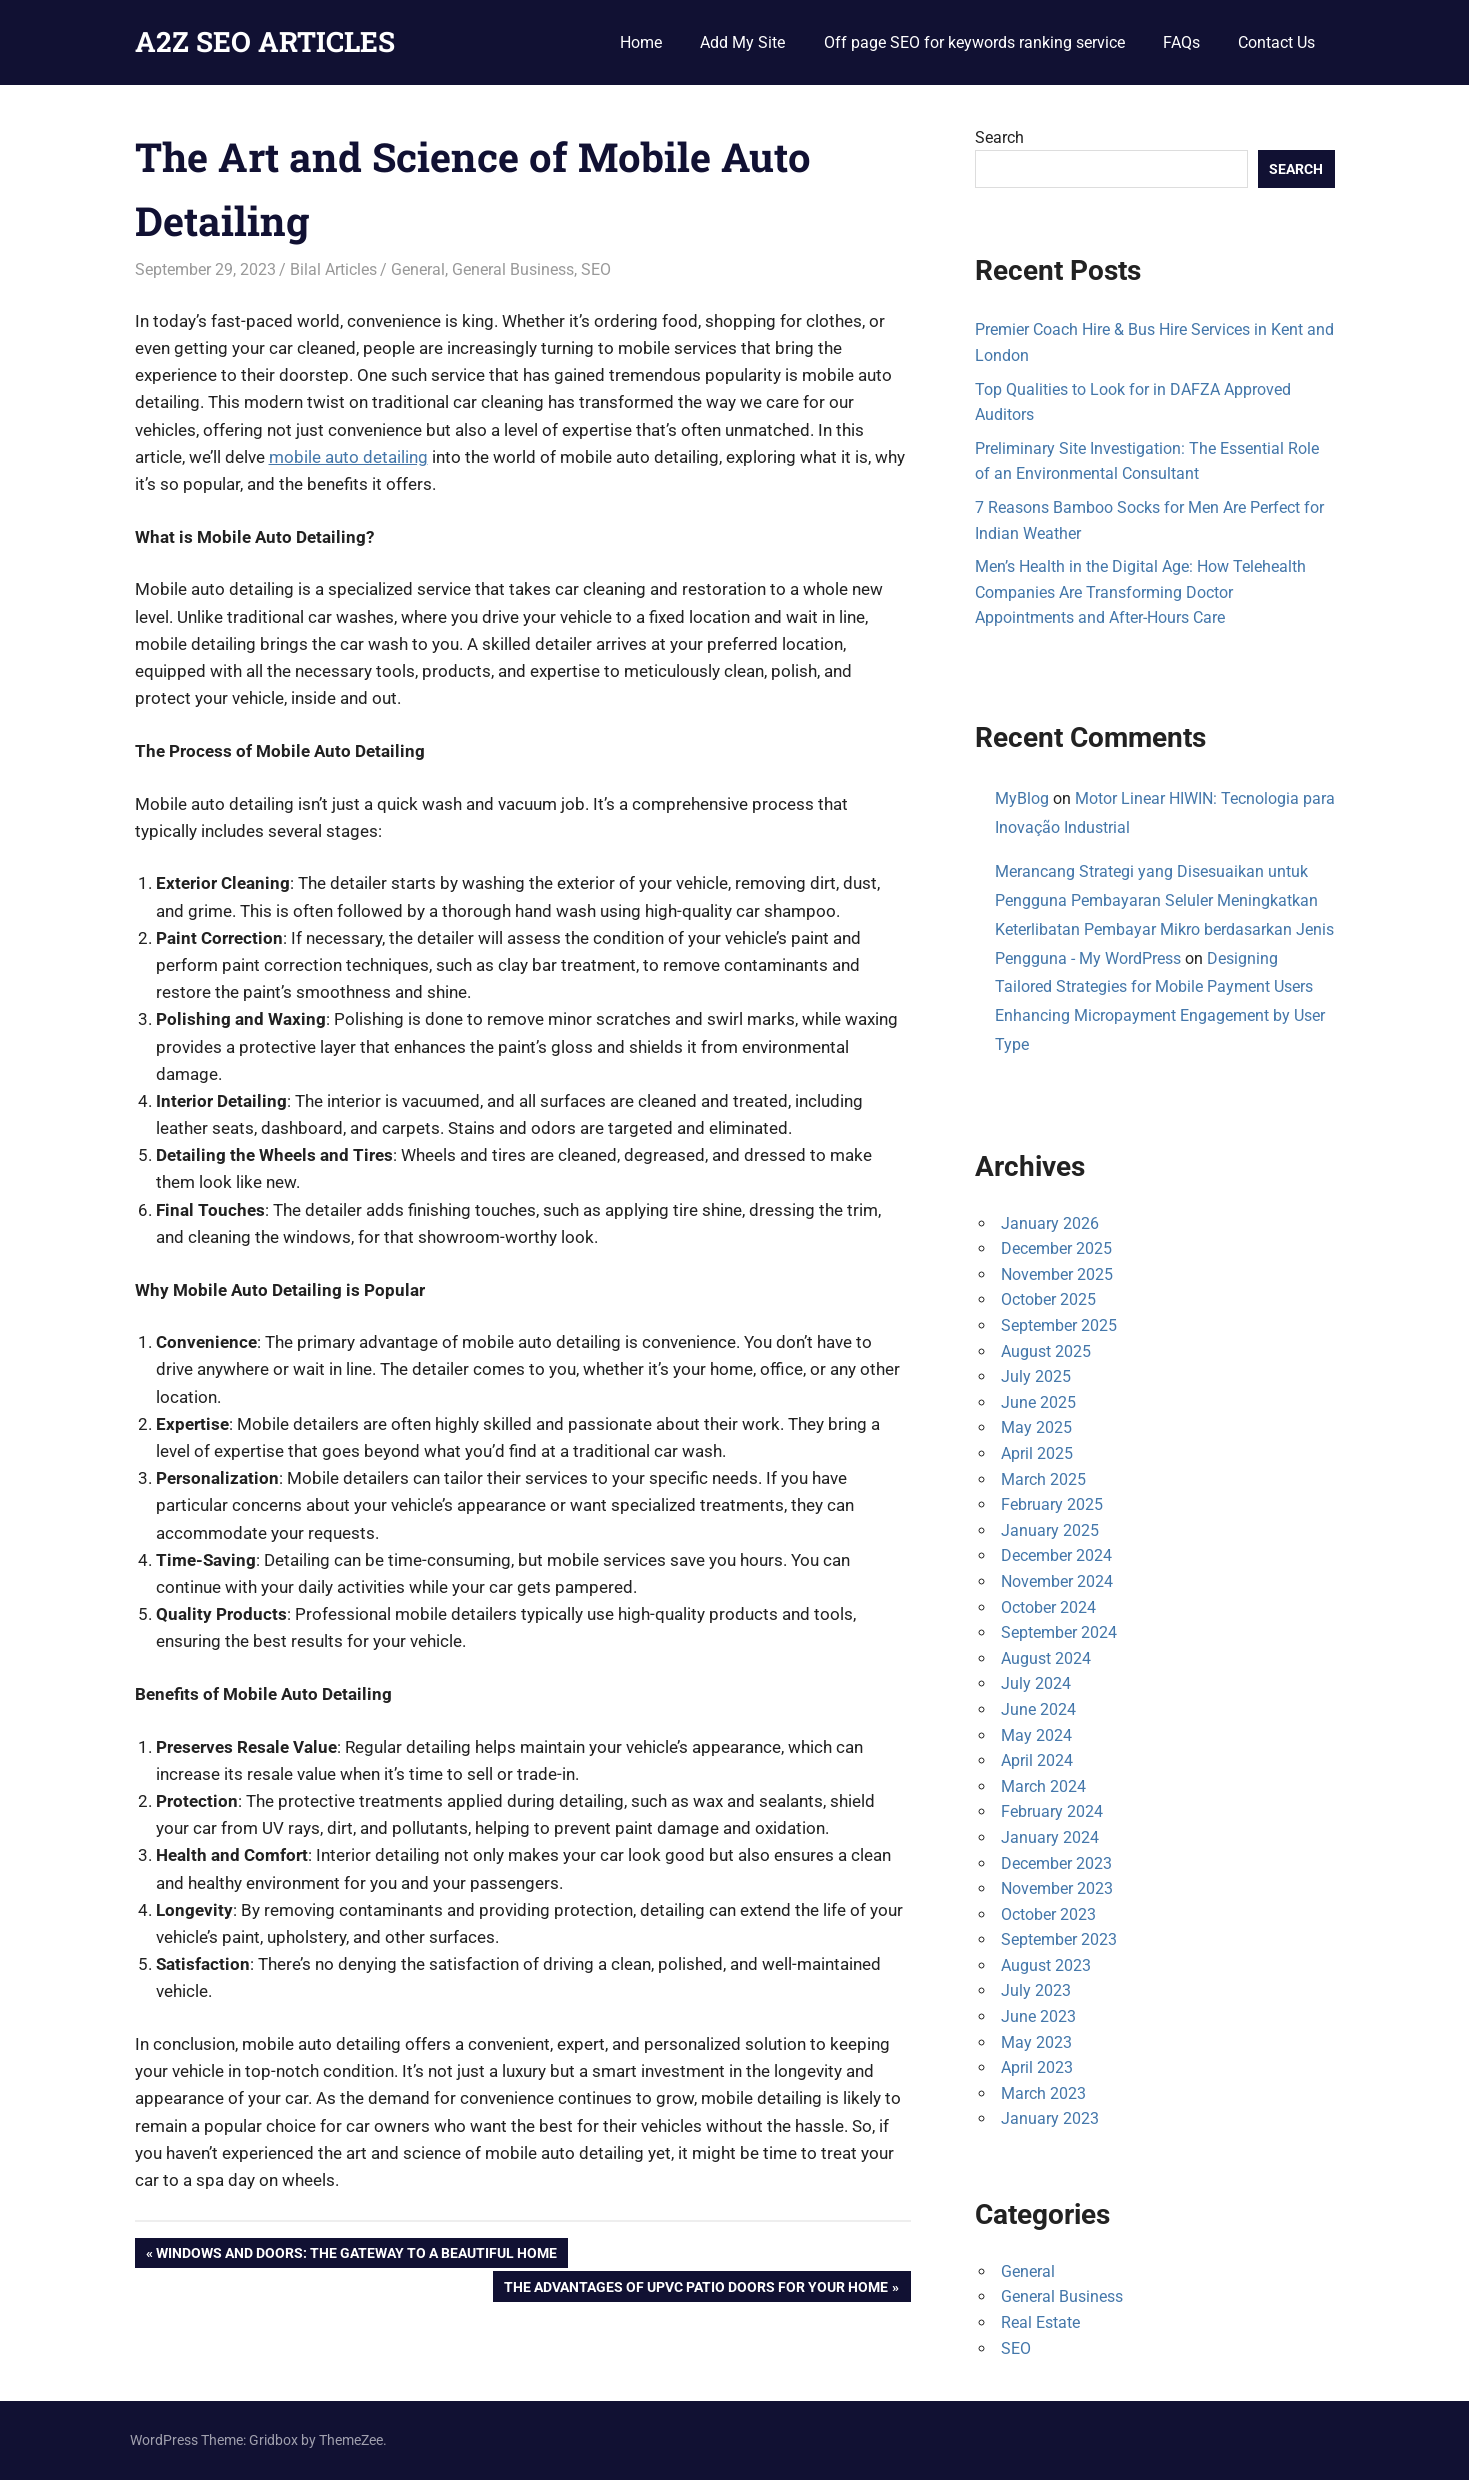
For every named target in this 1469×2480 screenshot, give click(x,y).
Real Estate (1040, 2322)
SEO (596, 269)
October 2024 (1048, 1607)
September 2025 (1059, 1325)
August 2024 (1046, 1658)
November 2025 (1057, 1274)
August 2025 (1046, 1351)
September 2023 (1059, 1939)
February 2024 (1052, 1811)
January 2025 (1050, 1530)
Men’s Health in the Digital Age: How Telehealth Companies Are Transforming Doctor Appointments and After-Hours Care (1140, 592)
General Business (513, 269)
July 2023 (1036, 1990)
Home (641, 42)
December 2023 (1056, 1863)
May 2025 (1036, 1427)
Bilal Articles (333, 269)
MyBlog (1022, 798)
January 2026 (1050, 1223)
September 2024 (1059, 1632)
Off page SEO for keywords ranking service (974, 42)
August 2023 (1046, 1965)
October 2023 (1048, 1914)
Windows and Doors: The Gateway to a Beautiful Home (356, 2255)
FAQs (1181, 42)
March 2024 (1043, 1786)
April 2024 (1037, 1760)
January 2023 (1050, 2118)
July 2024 (1036, 1683)
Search (999, 137)
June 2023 (1038, 2016)
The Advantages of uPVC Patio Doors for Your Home (695, 2289)
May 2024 (1036, 1735)
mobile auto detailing (348, 457)
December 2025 (1056, 1248)
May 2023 (1036, 2042)
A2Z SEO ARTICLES (265, 41)
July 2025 (1036, 1376)
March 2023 (1043, 2093)
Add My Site (742, 42)
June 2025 (1038, 1402)
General (418, 269)
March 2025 (1043, 1479)
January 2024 (1050, 1837)
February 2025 (1052, 1504)
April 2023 (1037, 2067)
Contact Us (1276, 42)
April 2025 (1037, 1453)
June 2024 (1038, 1709)
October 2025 (1048, 1299)
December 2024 (1056, 1555)
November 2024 (1057, 1581)
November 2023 (1057, 1888)
